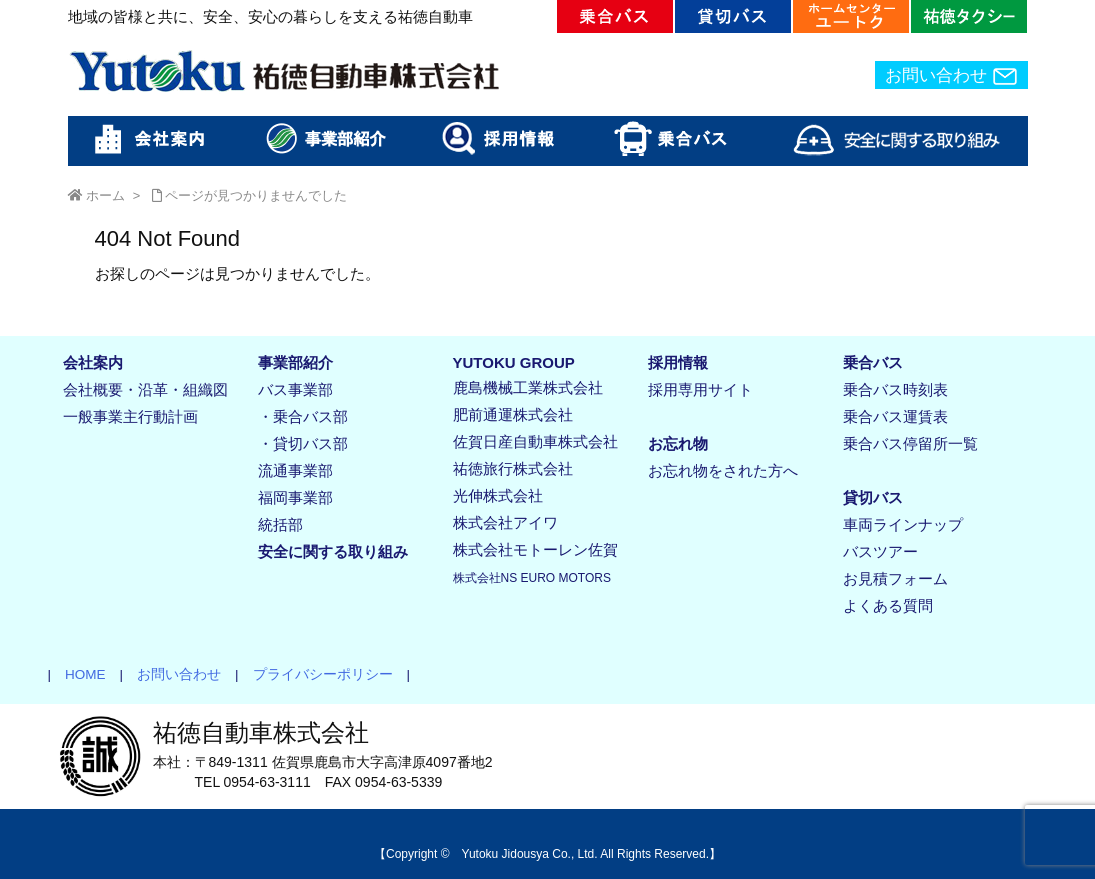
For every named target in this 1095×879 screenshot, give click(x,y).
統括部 (280, 524)
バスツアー (880, 551)
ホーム (105, 195)
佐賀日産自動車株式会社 (535, 441)
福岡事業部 (295, 497)
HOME (78, 674)
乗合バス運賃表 (895, 416)
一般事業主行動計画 (130, 416)
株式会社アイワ (505, 522)
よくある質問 (888, 605)
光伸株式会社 (498, 495)
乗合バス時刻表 (895, 389)
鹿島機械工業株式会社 (528, 387)
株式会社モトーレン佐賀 (535, 549)
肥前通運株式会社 (513, 414)
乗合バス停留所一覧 (910, 443)
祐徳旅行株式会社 (513, 468)
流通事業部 (295, 470)
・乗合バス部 (303, 416)
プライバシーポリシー (316, 674)
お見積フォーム (895, 578)
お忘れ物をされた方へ (723, 470)
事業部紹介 (295, 362)
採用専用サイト (700, 389)
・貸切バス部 (303, 443)
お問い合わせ (951, 76)
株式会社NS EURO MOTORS (532, 578)
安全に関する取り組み (333, 551)
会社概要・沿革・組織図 (145, 389)
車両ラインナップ (903, 524)
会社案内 (93, 362)
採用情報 (678, 362)
